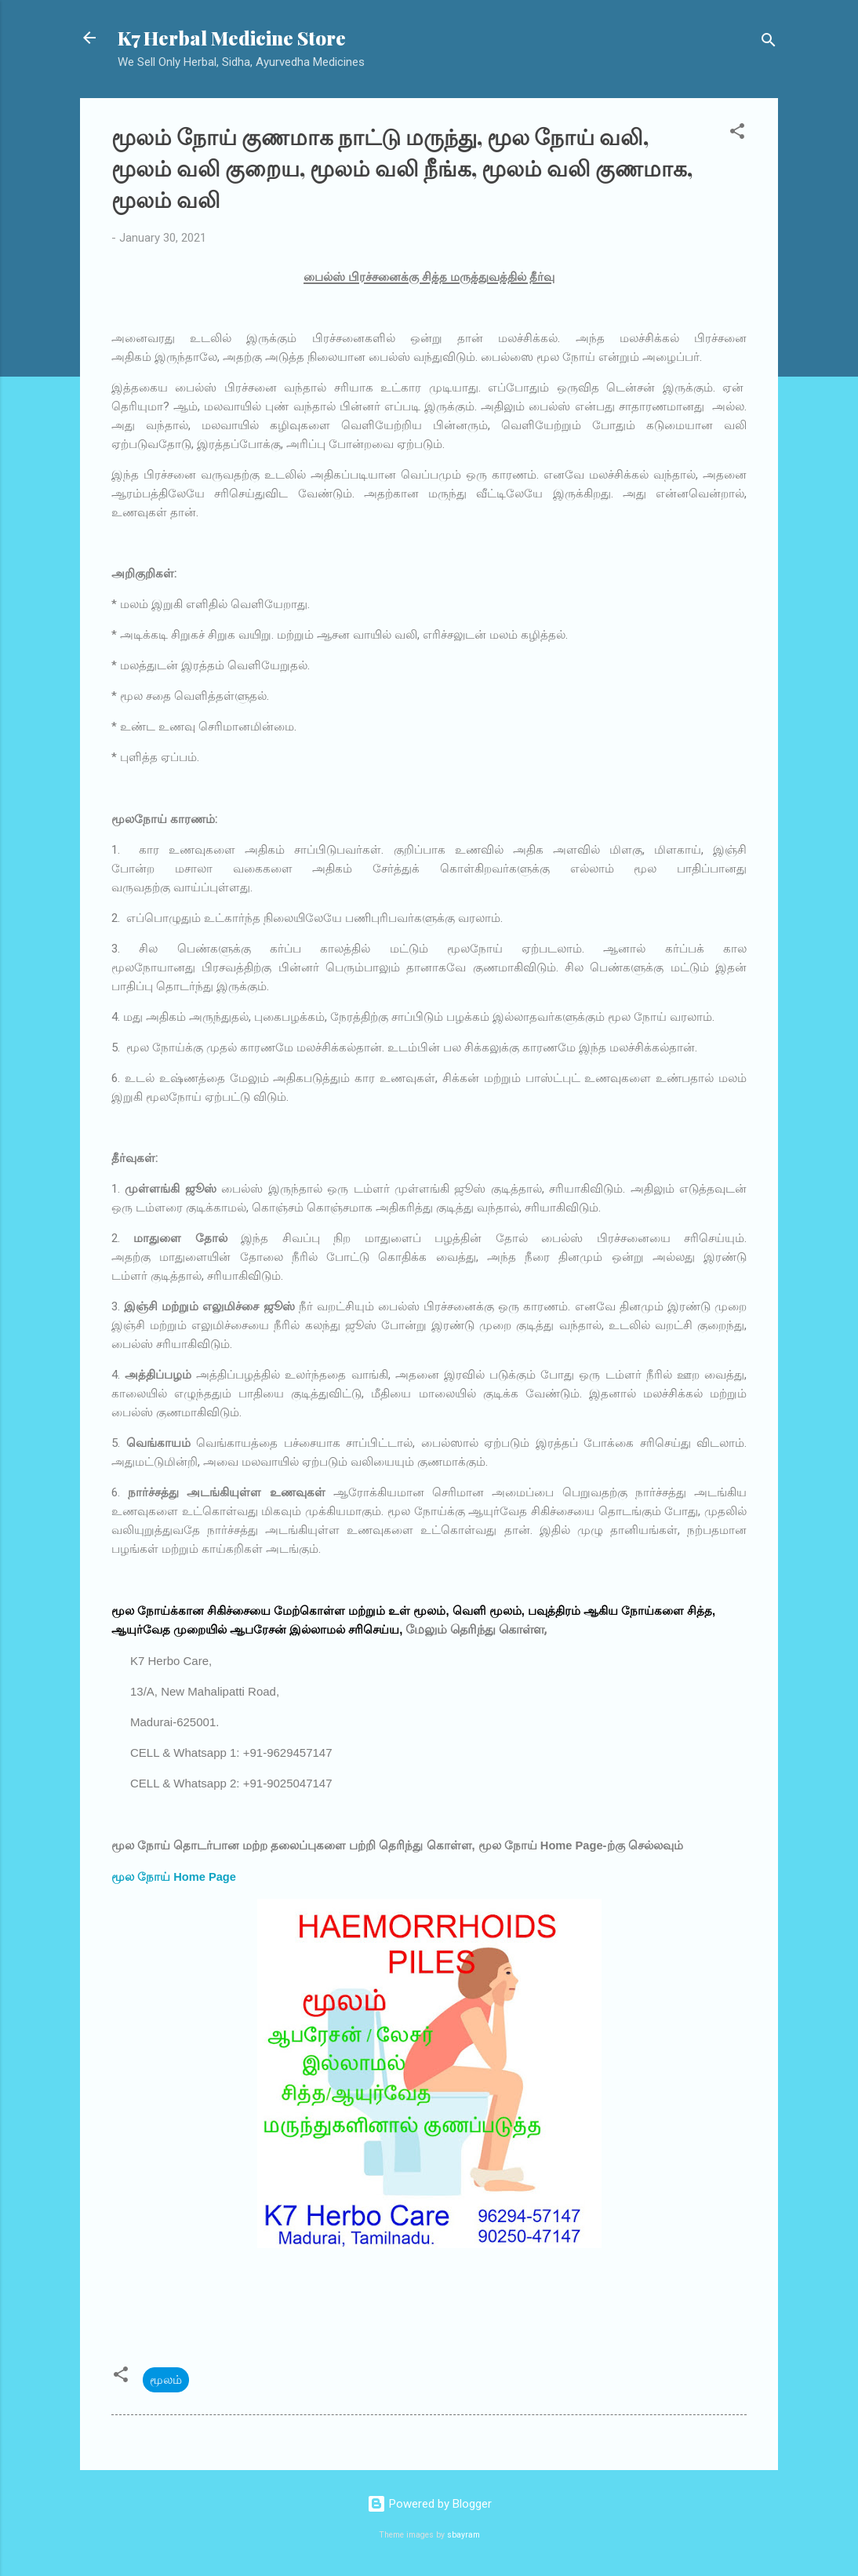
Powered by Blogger (429, 2504)
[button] (737, 134)
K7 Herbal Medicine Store (232, 37)
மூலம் (166, 2380)
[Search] (768, 43)
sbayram (463, 2535)
